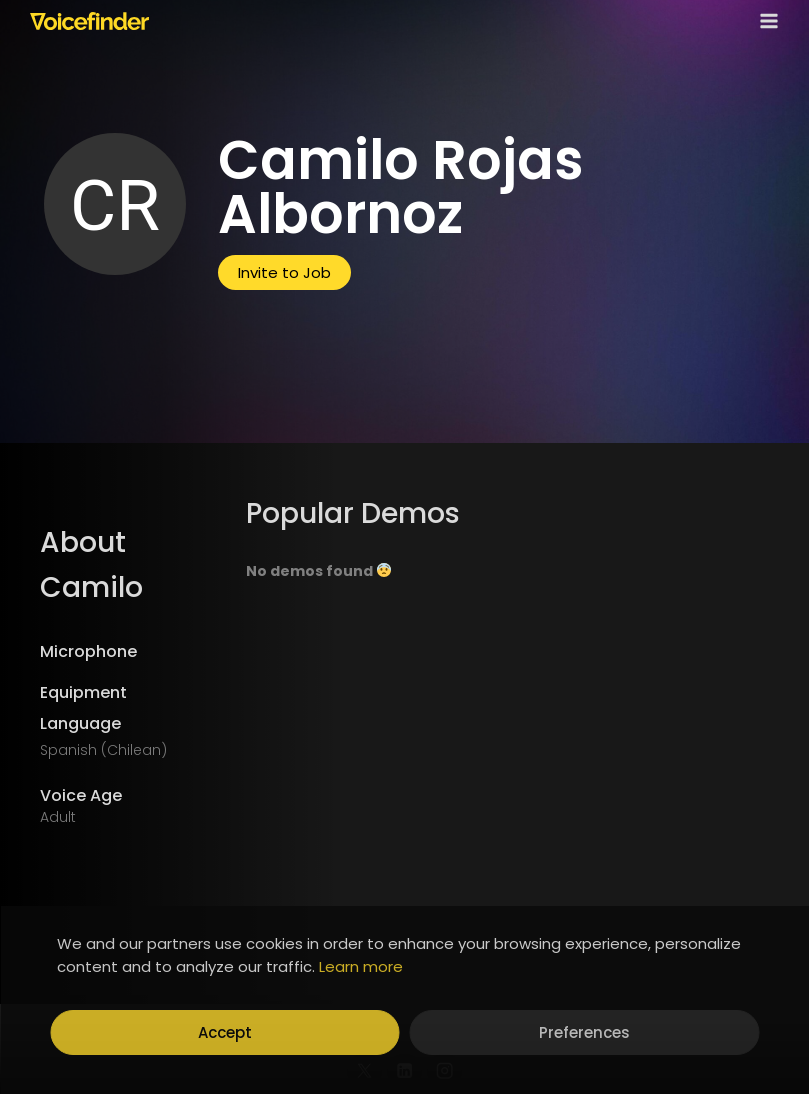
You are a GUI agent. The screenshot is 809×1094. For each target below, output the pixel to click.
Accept (225, 1032)
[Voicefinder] (89, 21)
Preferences (584, 1032)
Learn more (361, 966)
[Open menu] (765, 20)
